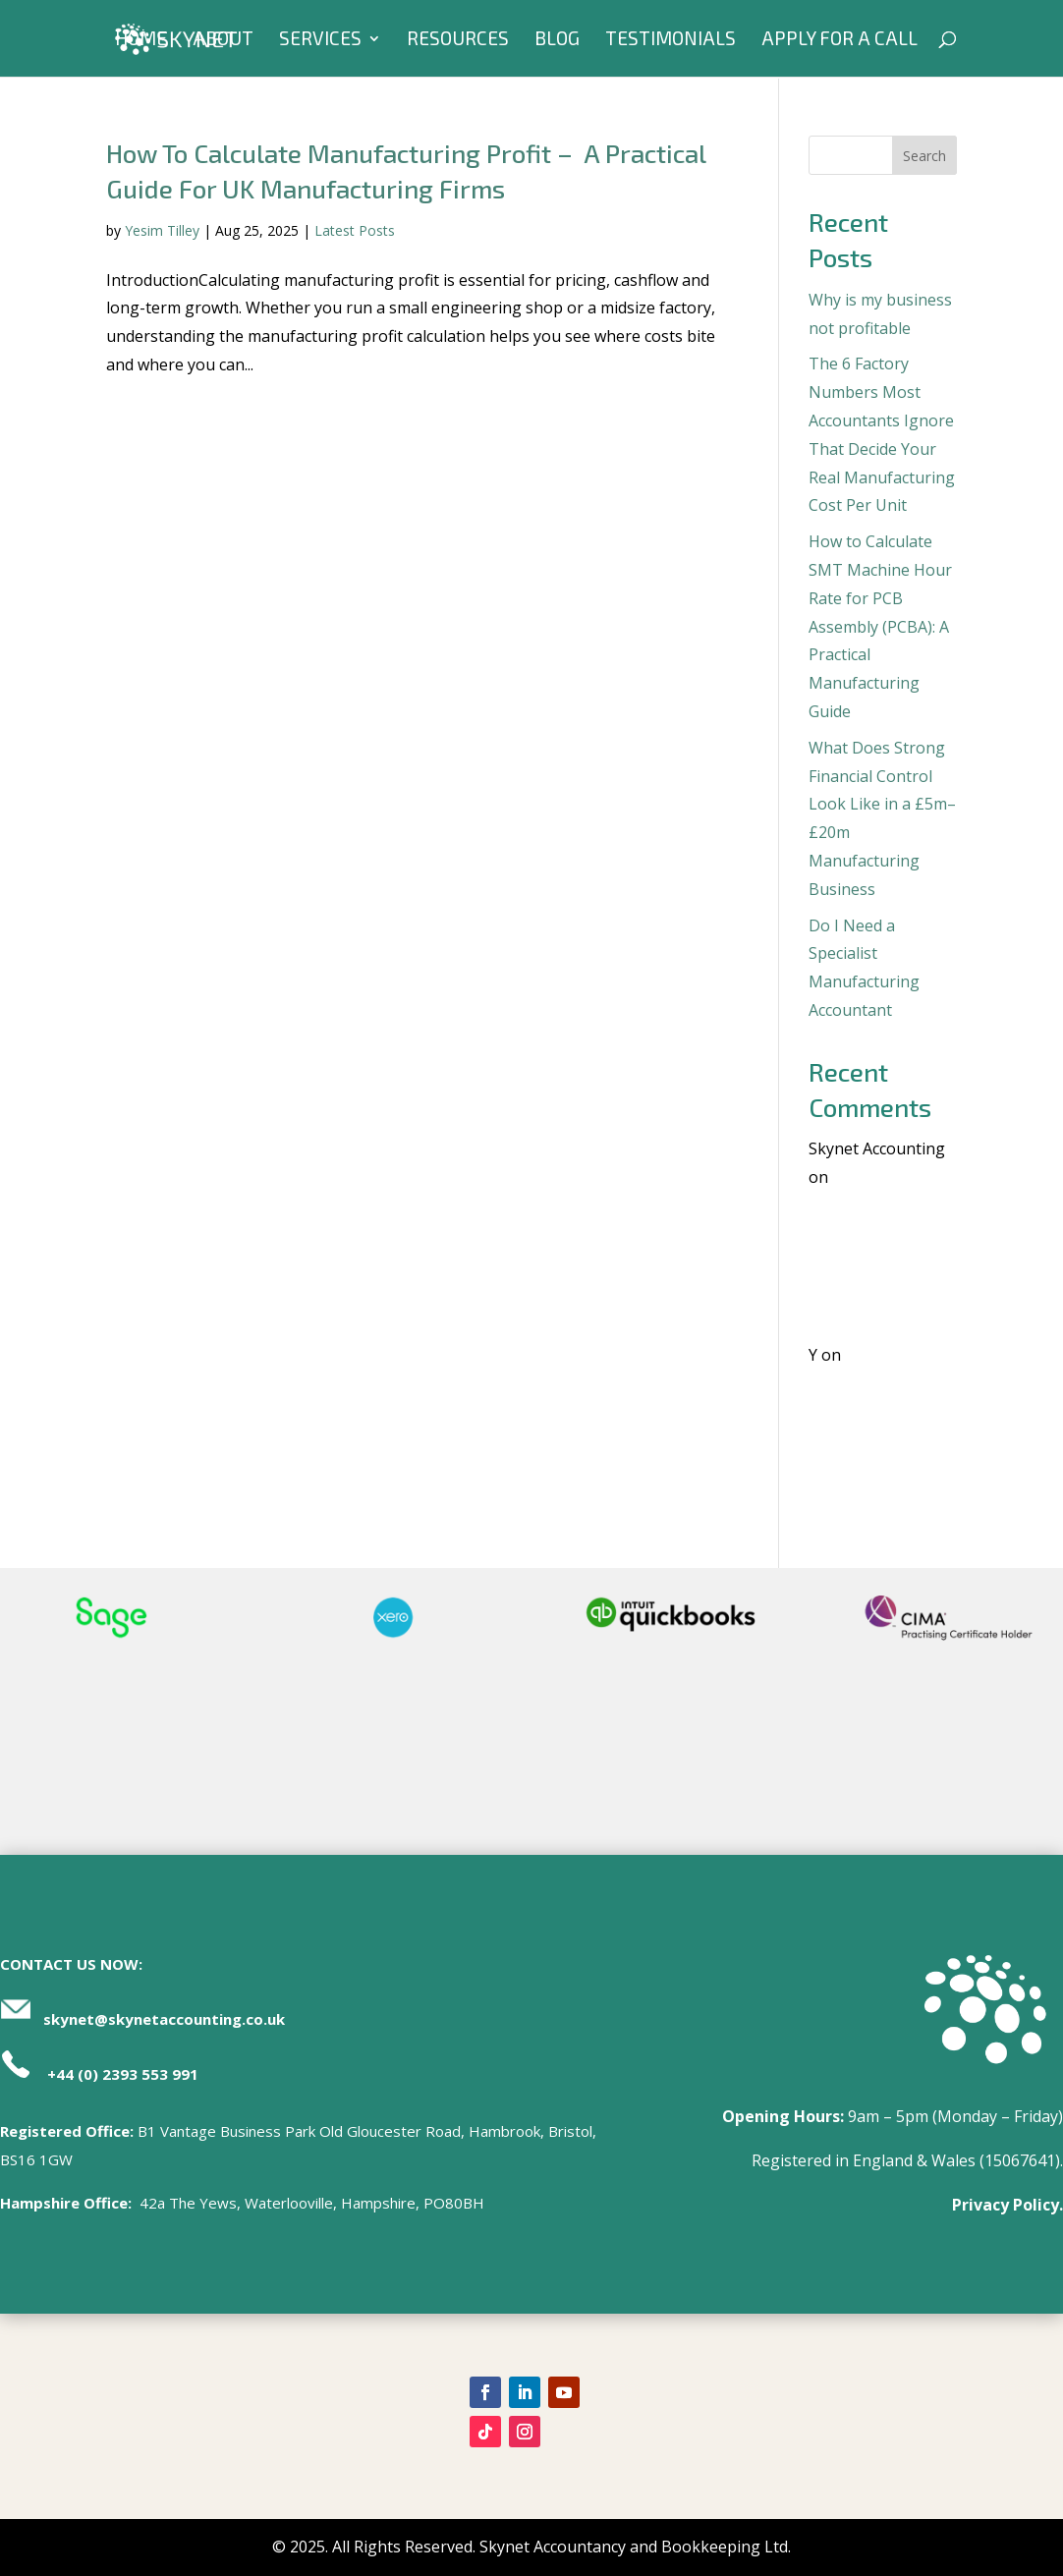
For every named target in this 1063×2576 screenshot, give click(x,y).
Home (141, 40)
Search (924, 155)
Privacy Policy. (1007, 2204)
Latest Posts (354, 230)
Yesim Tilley (162, 230)
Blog (557, 40)
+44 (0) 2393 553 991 (122, 2074)
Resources (458, 40)
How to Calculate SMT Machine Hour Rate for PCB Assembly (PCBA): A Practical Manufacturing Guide (880, 626)
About (223, 40)
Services (320, 40)
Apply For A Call (839, 40)
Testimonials (670, 40)
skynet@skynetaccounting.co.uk (164, 2019)
